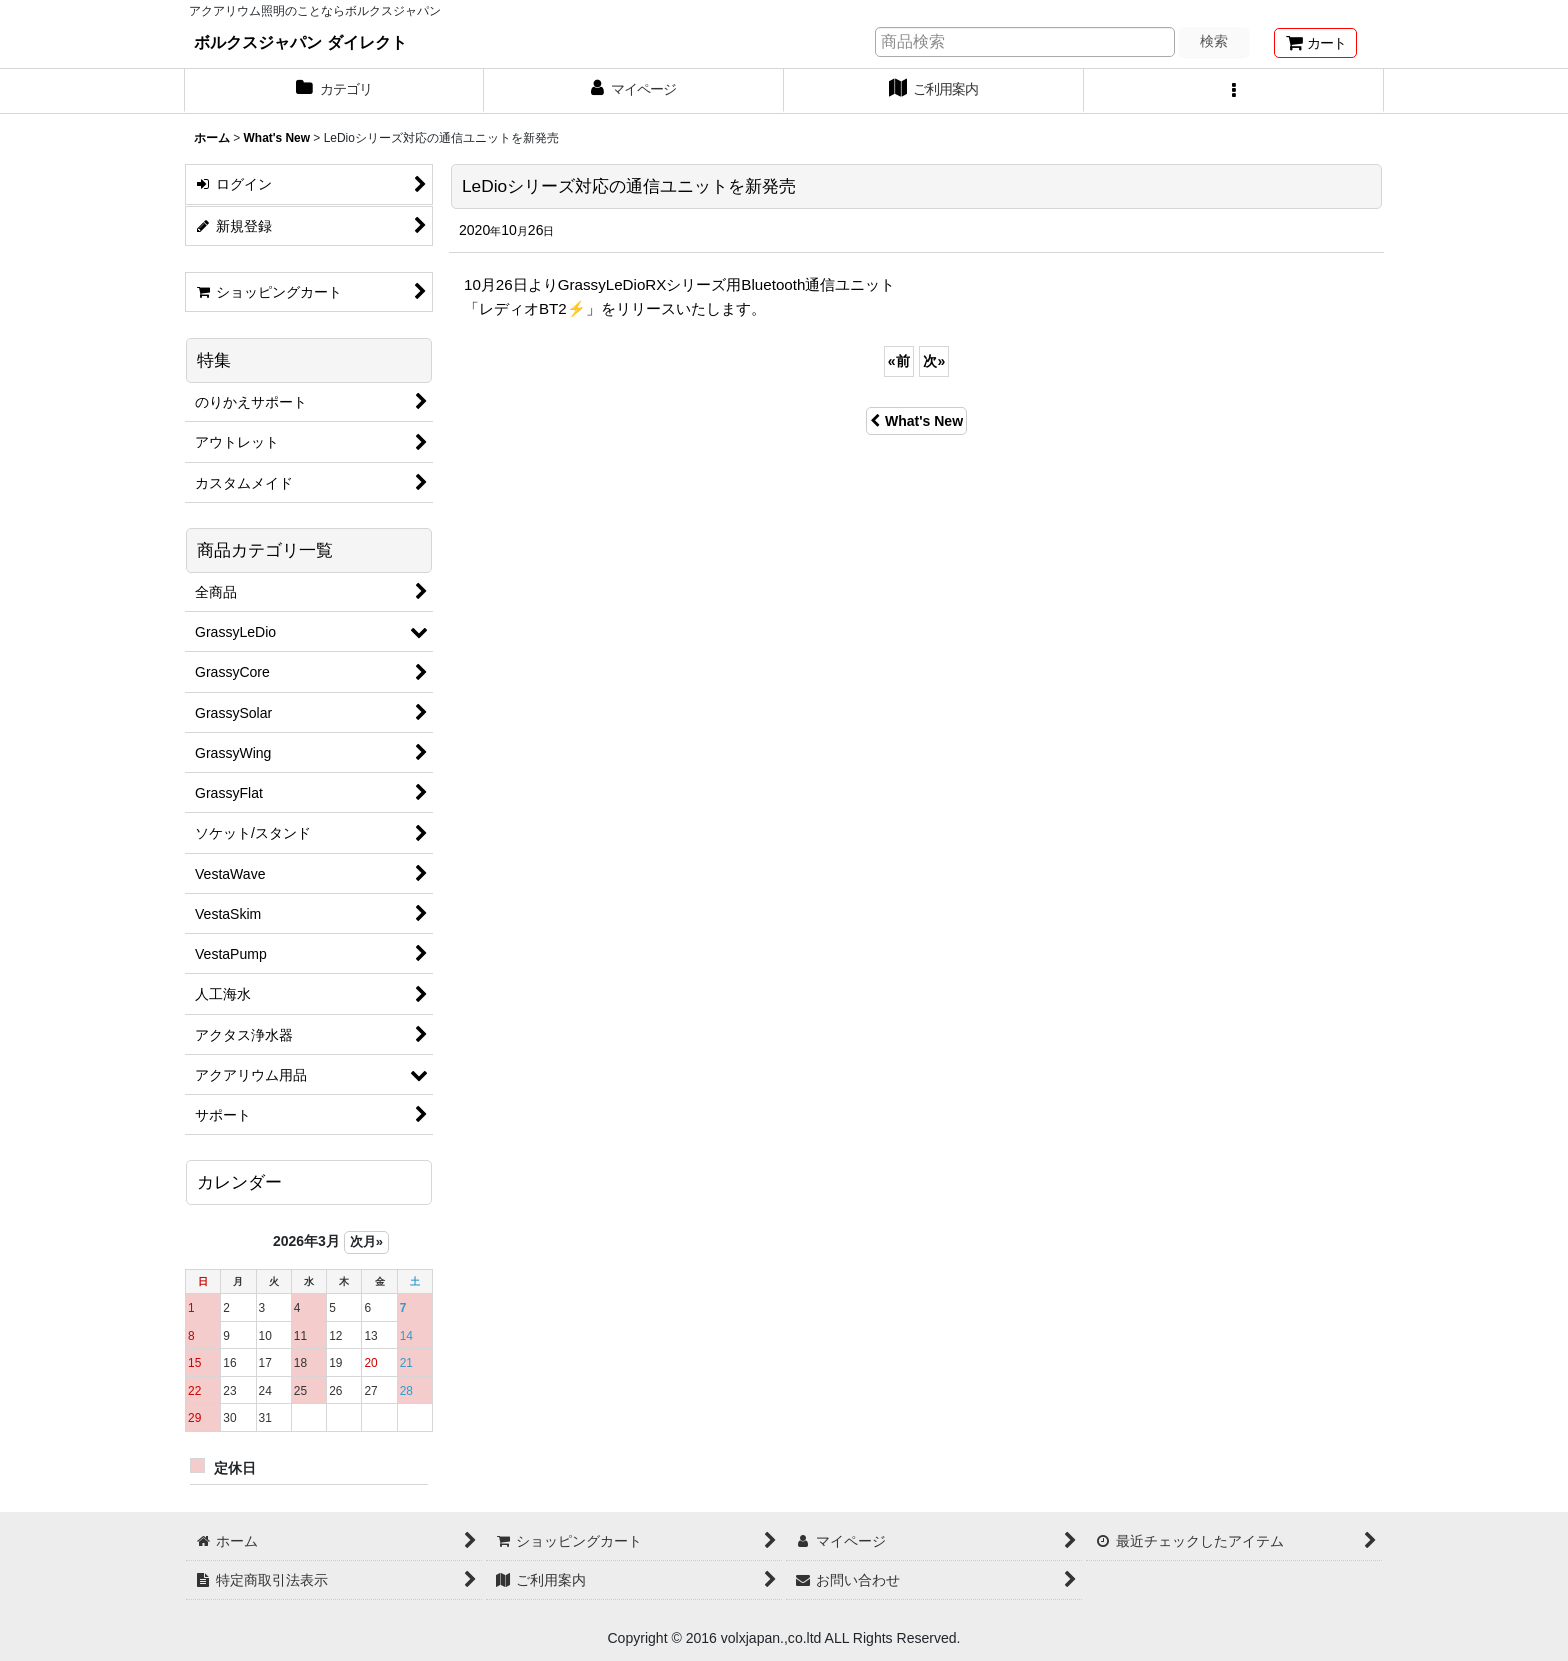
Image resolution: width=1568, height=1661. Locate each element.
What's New (916, 421)
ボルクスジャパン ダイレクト (300, 42)
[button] (1234, 91)
